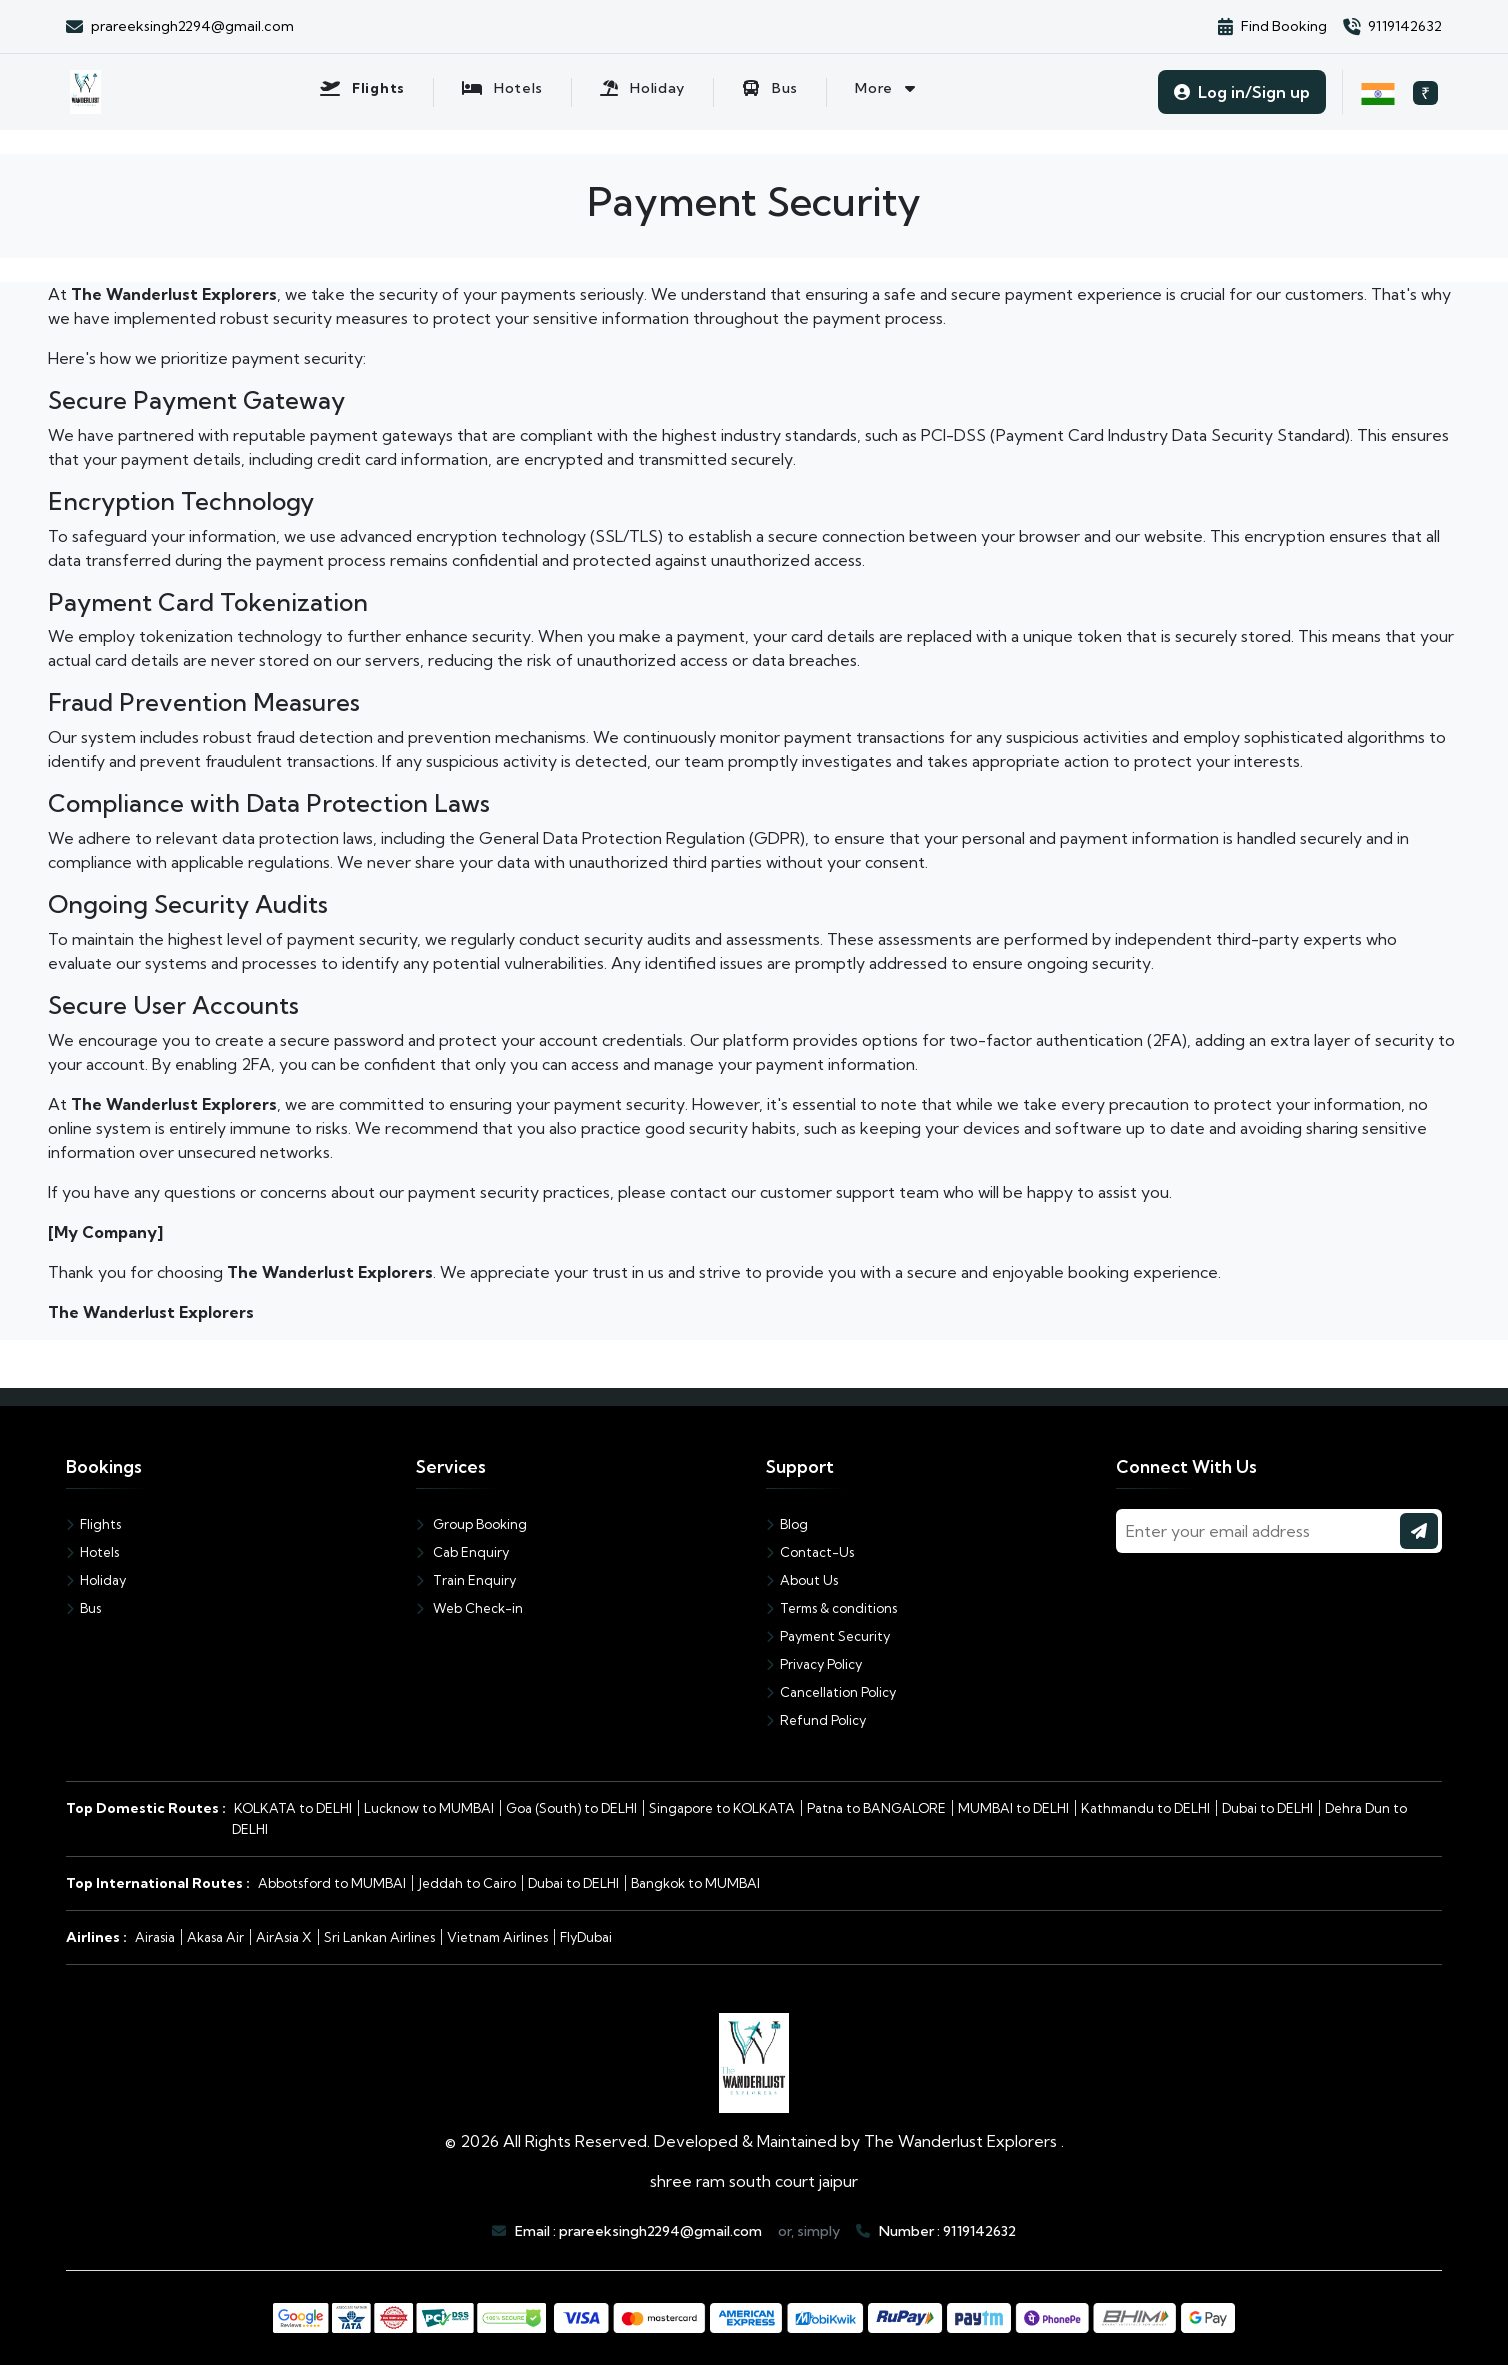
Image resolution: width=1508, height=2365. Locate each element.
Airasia (155, 1937)
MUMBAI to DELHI (1013, 1808)
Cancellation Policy (831, 1692)
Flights (93, 1524)
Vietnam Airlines (497, 1937)
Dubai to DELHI (1267, 1808)
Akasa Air (215, 1937)
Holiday (96, 1580)
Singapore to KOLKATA (722, 1808)
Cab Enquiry (462, 1552)
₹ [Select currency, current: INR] (1425, 93)
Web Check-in (469, 1608)
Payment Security (828, 1636)
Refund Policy (816, 1720)
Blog (787, 1524)
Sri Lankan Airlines (379, 1937)
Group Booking (471, 1524)
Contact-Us (810, 1552)
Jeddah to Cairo (467, 1883)
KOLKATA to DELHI (293, 1808)
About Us (802, 1580)
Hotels (92, 1552)
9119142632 (979, 2231)
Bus (83, 1608)
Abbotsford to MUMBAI (332, 1883)
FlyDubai (586, 1937)
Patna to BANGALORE (876, 1808)
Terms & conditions (831, 1608)
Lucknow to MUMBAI (429, 1808)
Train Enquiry (466, 1580)
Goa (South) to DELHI (571, 1808)
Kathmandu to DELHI (1145, 1808)
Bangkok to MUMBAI (695, 1883)
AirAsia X (284, 1937)
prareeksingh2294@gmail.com (660, 2231)
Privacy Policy (814, 1664)
